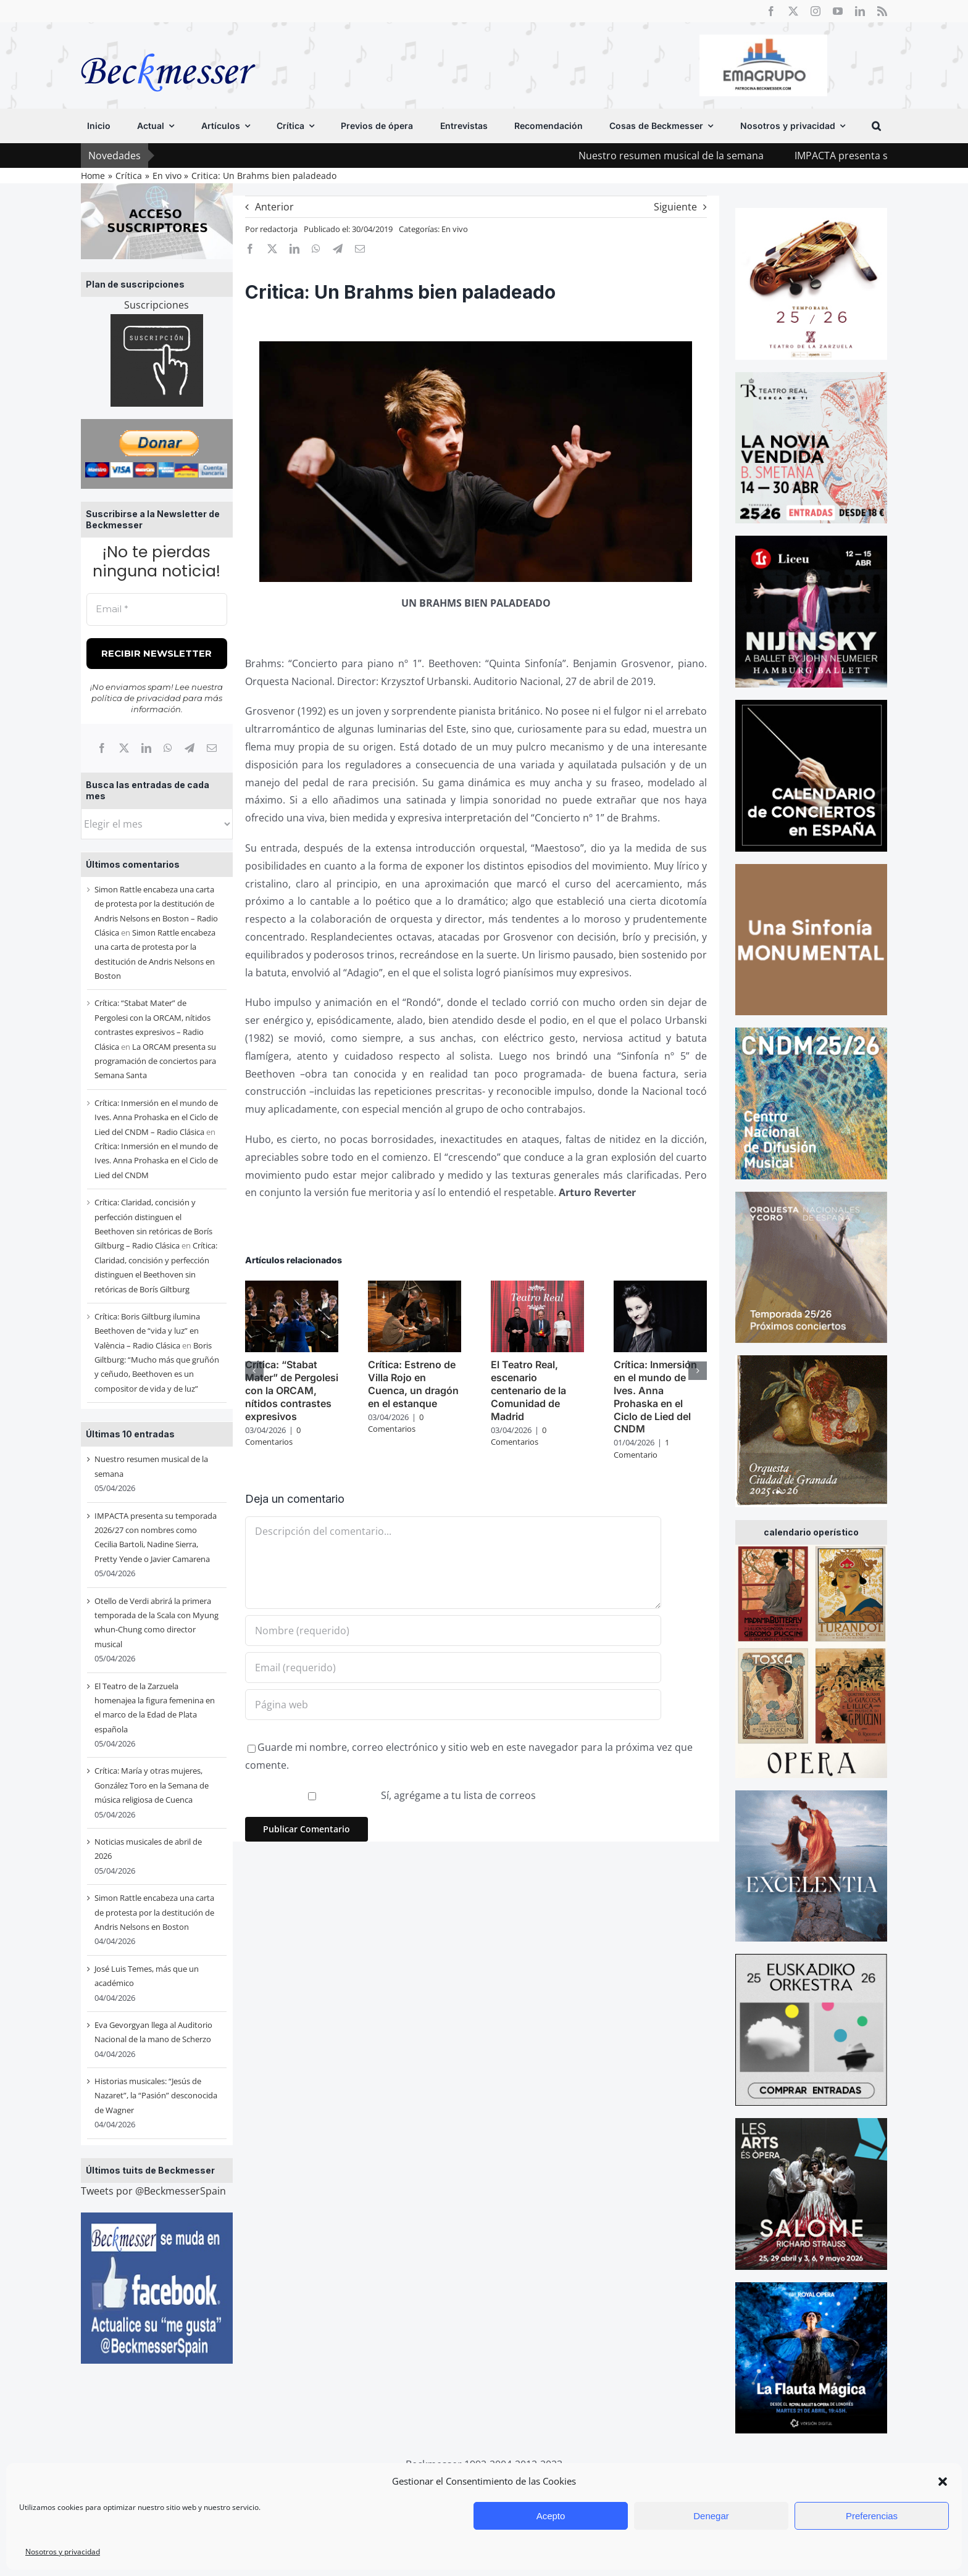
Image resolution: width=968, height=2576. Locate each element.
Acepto (550, 2516)
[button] (943, 2481)
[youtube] (838, 11)
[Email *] (156, 609)
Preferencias (872, 2516)
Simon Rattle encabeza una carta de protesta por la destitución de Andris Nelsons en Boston (154, 1912)
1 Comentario (641, 1448)
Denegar (711, 2516)
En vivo (454, 229)
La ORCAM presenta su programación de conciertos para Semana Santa (155, 1061)
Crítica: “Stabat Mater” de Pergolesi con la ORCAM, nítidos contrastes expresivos (291, 1390)
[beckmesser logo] (168, 44)
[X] (124, 748)
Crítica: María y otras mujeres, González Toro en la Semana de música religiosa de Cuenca (151, 1785)
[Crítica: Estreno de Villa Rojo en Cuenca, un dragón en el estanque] (414, 1287)
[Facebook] (102, 748)
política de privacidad (136, 698)
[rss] (882, 11)
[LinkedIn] (146, 748)
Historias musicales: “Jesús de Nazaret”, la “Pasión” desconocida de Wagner (155, 2095)
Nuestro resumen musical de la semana (706, 155)
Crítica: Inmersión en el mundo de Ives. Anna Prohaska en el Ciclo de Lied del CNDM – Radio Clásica (156, 1117)
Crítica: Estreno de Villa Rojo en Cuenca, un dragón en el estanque (413, 1383)
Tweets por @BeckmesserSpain (153, 2191)
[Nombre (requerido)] (453, 1630)
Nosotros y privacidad (62, 2551)
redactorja (279, 229)
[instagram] (815, 11)
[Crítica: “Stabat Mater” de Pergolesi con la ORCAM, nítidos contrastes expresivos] (291, 1287)
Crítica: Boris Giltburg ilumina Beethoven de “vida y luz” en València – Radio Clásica (147, 1331)
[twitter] (793, 11)
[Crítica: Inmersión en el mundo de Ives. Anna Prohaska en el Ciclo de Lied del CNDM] (660, 1287)
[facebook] (771, 11)
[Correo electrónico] (212, 748)
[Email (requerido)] (453, 1667)
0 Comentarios (273, 1436)
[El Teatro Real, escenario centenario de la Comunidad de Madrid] (537, 1287)
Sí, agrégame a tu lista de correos (392, 1795)
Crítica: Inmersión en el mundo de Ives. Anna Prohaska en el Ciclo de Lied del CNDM (156, 1161)
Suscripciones (156, 305)
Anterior (274, 207)
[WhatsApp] (167, 748)
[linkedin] (860, 11)
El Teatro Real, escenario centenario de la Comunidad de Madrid (528, 1390)
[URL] (453, 1704)
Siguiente (675, 207)
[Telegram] (189, 748)
